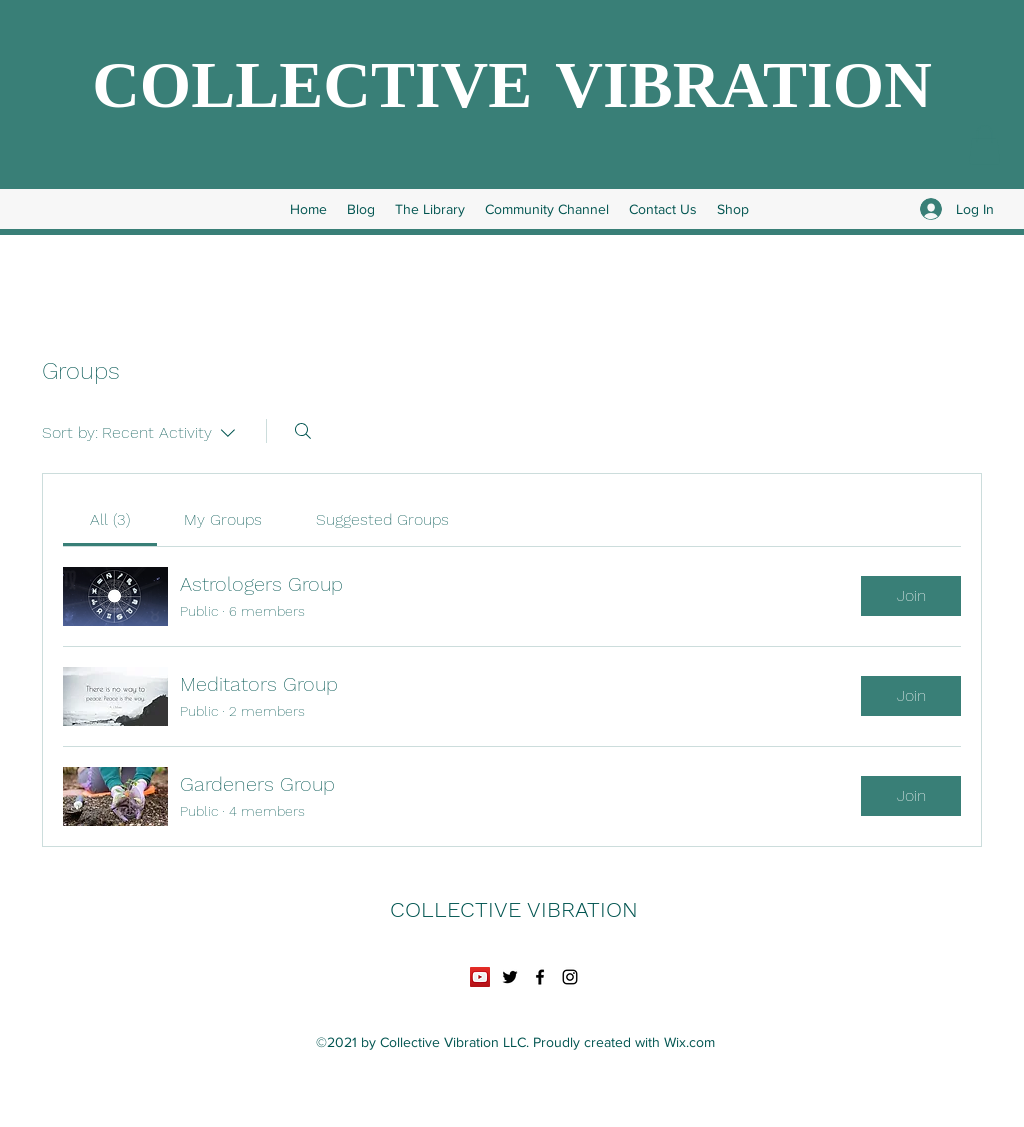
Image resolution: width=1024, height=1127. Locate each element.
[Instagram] (570, 977)
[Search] (303, 431)
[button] (984, 144)
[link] (110, 519)
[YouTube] (480, 977)
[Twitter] (510, 977)
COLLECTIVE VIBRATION (512, 92)
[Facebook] (540, 977)
